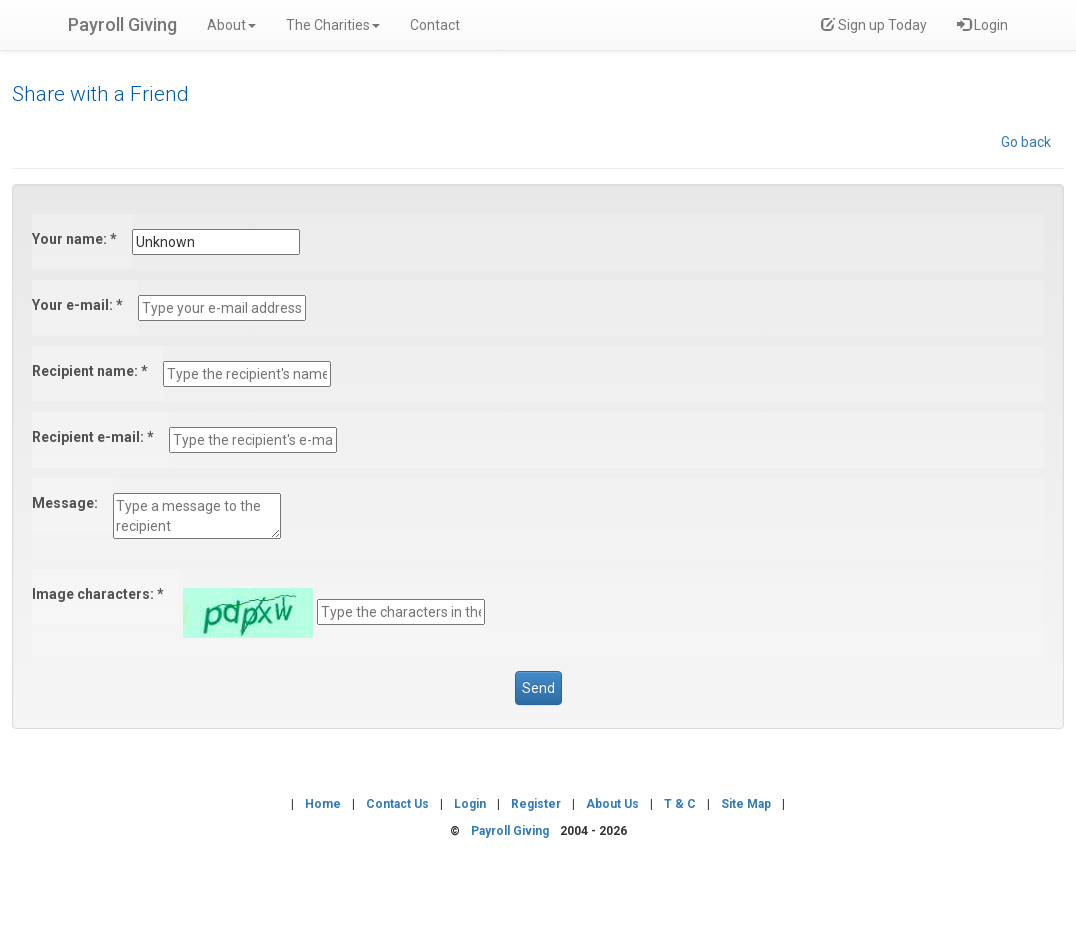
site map (746, 804)
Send (538, 688)
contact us (397, 804)
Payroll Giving (122, 24)
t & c (680, 804)
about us (612, 804)
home (323, 804)
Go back (1026, 142)
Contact (435, 25)
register (536, 804)
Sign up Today (874, 25)
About (231, 25)
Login (982, 25)
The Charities (333, 25)
